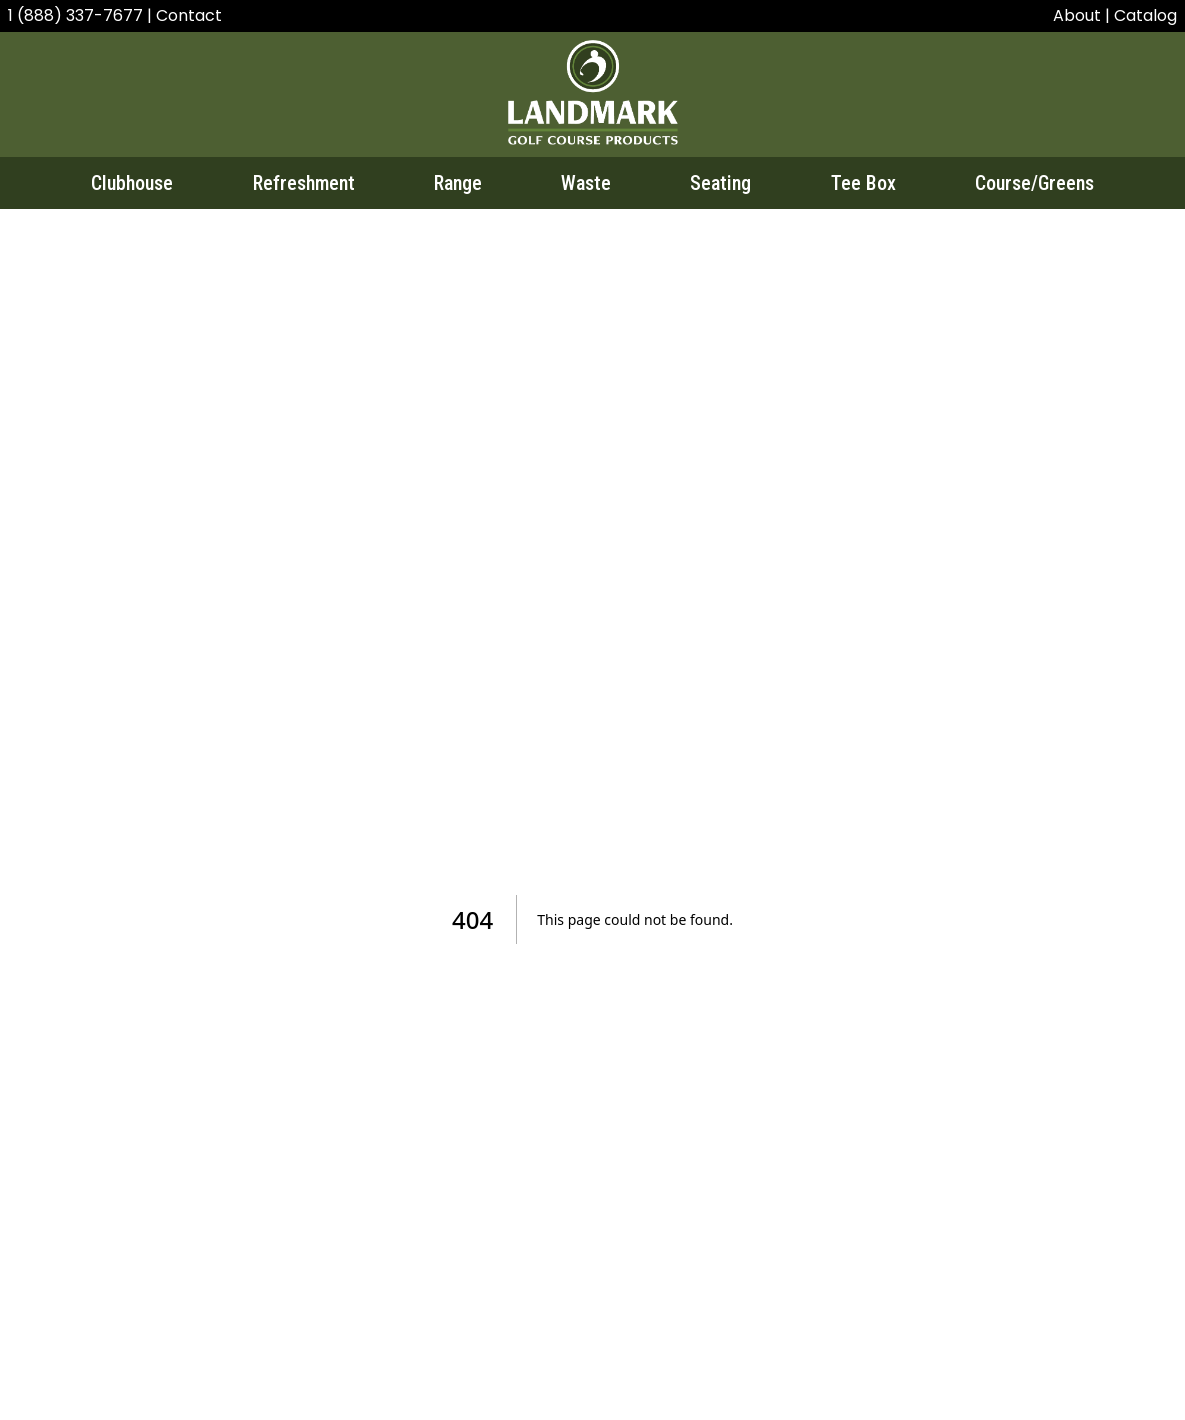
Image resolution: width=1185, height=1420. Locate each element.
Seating (720, 183)
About (1077, 15)
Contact (189, 15)
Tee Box (863, 183)
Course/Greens (1034, 183)
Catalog (1145, 15)
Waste (586, 183)
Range (458, 183)
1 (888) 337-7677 (77, 15)
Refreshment (304, 183)
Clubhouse (132, 183)
